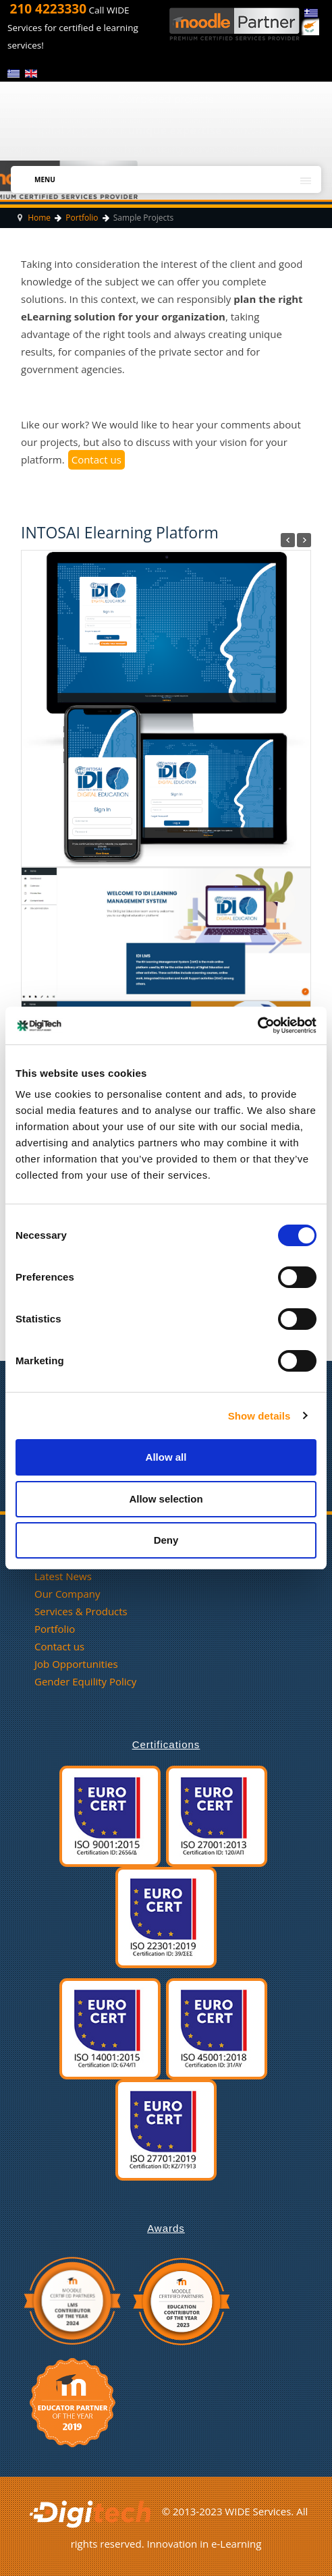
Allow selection (165, 1499)
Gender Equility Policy (85, 1681)
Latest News (63, 1576)
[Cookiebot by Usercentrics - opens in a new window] (257, 1025)
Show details (259, 1416)
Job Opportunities (76, 1664)
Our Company (67, 1593)
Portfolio (54, 1628)
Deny (166, 1540)
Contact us (96, 459)
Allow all (166, 1457)
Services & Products (81, 1611)
